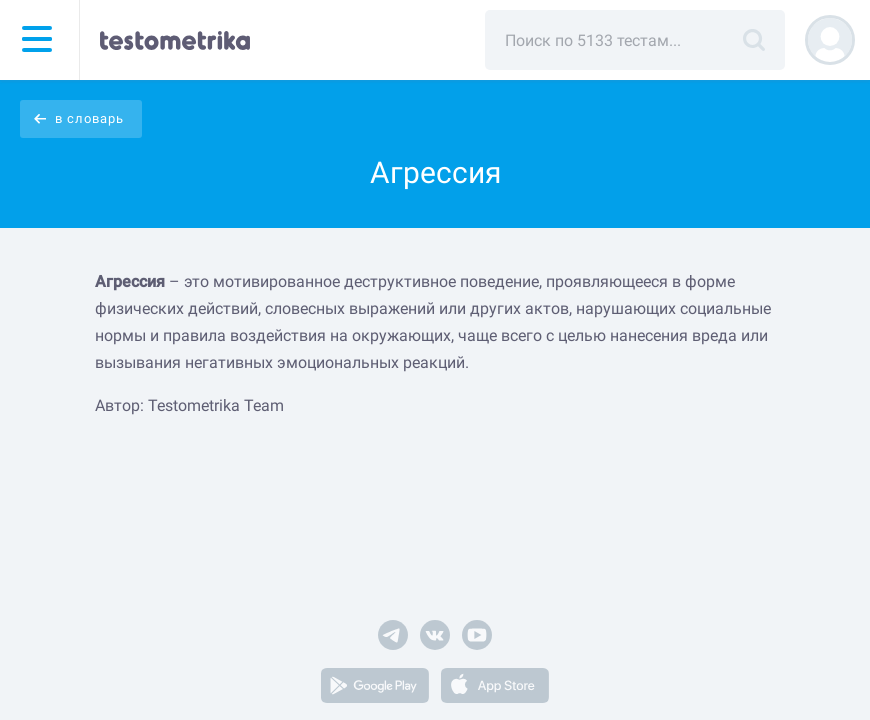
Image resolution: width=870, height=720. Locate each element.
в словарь (89, 118)
